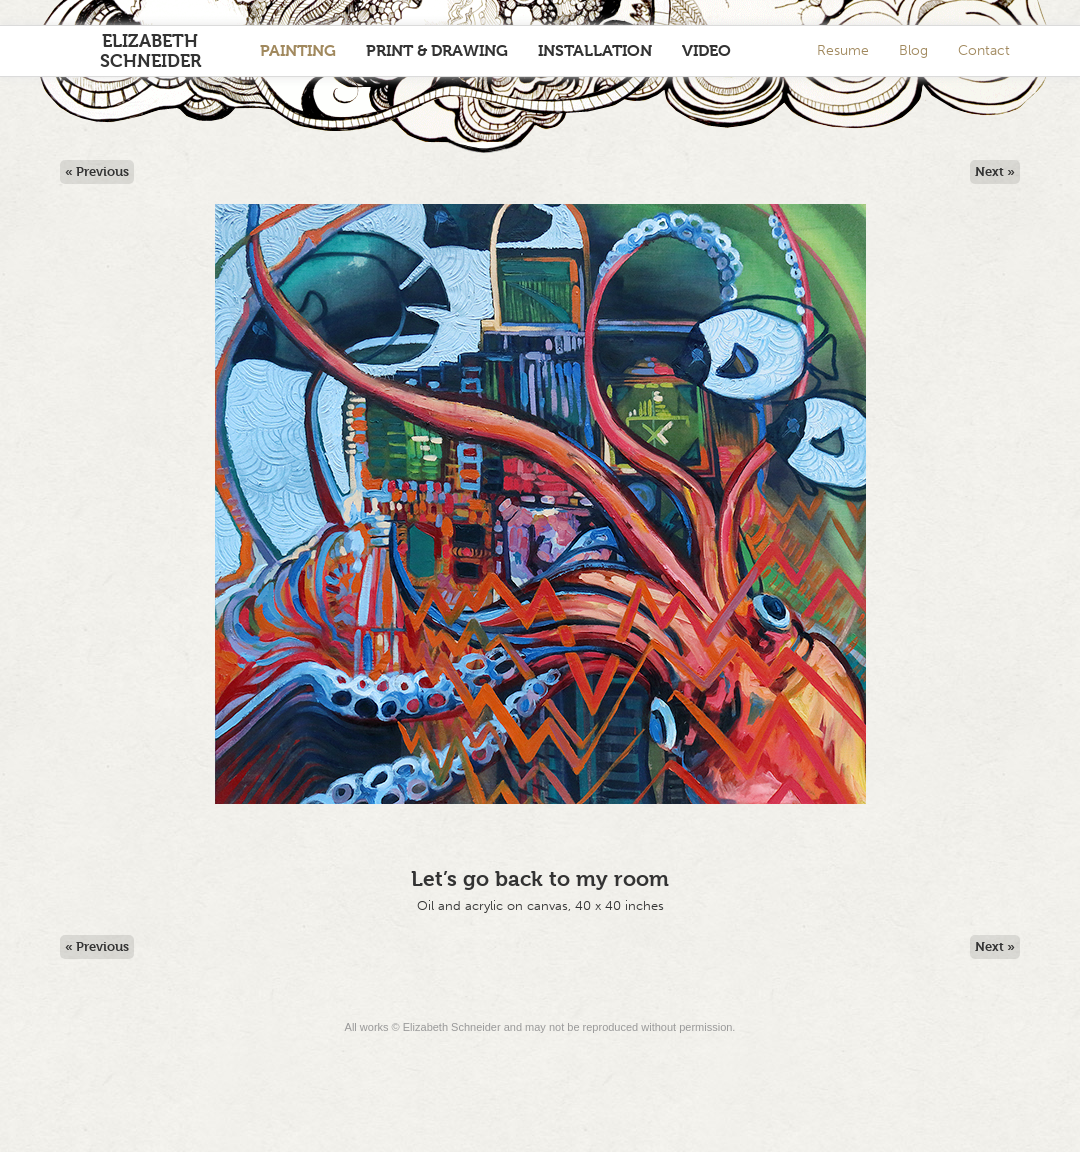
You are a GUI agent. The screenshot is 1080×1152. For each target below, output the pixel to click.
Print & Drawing (437, 50)
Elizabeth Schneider (150, 50)
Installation (595, 50)
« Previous (97, 171)
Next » (995, 171)
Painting (298, 50)
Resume (843, 50)
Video (706, 50)
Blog (913, 50)
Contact (984, 50)
